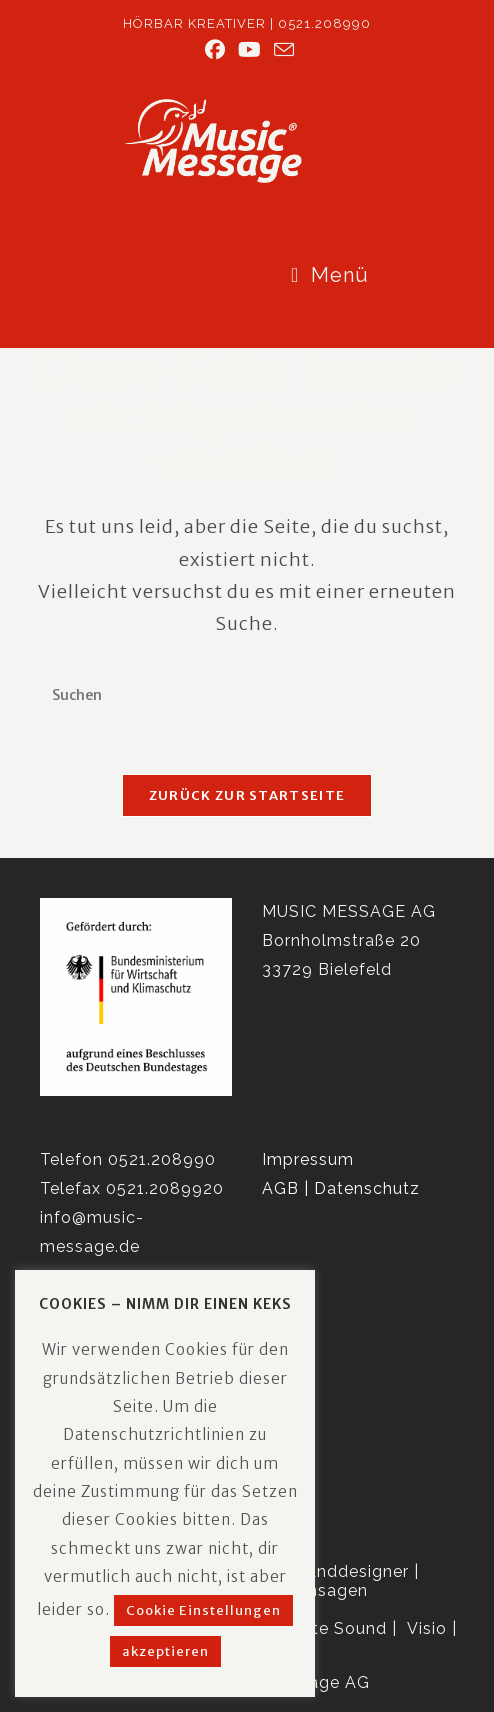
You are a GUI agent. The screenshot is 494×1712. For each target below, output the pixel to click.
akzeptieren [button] (165, 1651)
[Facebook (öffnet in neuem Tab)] (215, 50)
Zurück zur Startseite (247, 797)
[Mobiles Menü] (330, 275)
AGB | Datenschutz (341, 1188)
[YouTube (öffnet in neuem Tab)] (250, 50)
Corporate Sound (316, 1629)
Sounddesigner (347, 1571)
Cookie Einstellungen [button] (203, 1610)
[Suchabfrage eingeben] (247, 696)
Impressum (308, 1160)
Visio (427, 1629)
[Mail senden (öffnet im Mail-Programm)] (281, 49)
